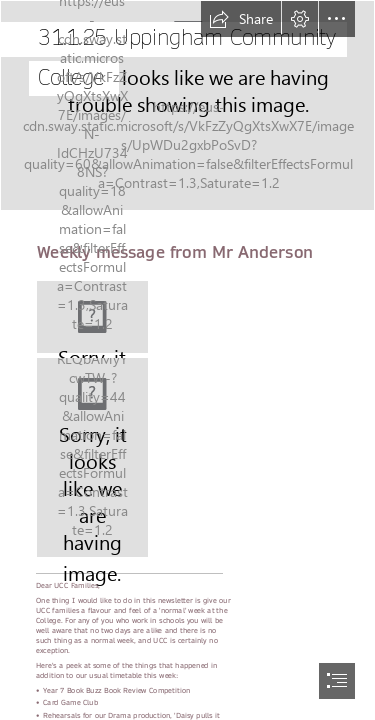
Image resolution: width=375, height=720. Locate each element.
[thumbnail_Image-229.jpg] (92, 457)
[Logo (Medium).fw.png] (92, 317)
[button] (241, 19)
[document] (187, 360)
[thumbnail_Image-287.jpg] (187, 105)
